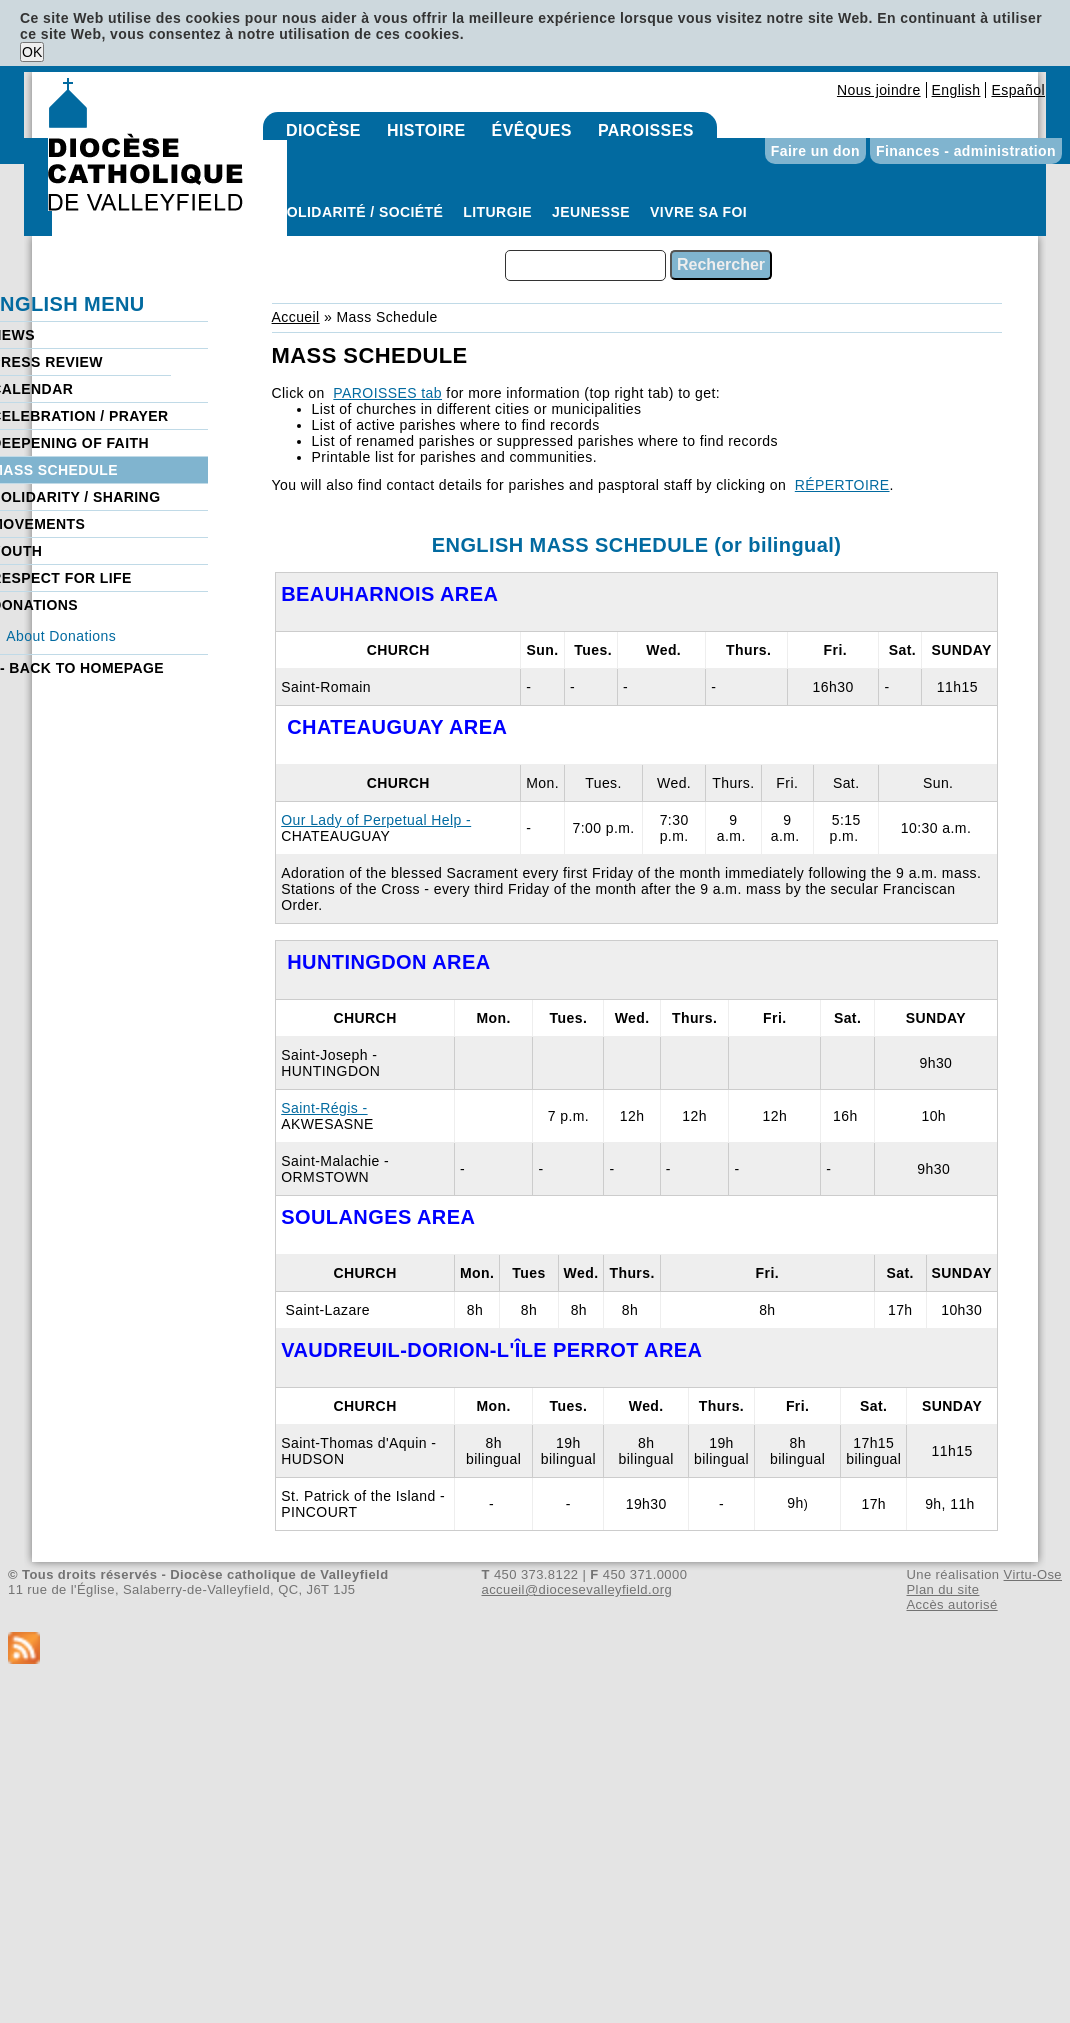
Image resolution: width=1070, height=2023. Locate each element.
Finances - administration (966, 151)
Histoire (426, 130)
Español (1018, 90)
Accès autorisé (951, 1604)
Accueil (296, 317)
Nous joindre (879, 90)
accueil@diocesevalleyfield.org (577, 1589)
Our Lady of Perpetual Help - (376, 820)
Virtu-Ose (1033, 1574)
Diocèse (323, 130)
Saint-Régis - (324, 1108)
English (956, 90)
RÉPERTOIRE (842, 485)
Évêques (532, 130)
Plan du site (942, 1589)
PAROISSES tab (387, 393)
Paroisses (646, 130)
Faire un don (815, 151)
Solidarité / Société (360, 212)
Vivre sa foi (698, 212)
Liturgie (497, 212)
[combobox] (585, 265)
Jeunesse (591, 212)
